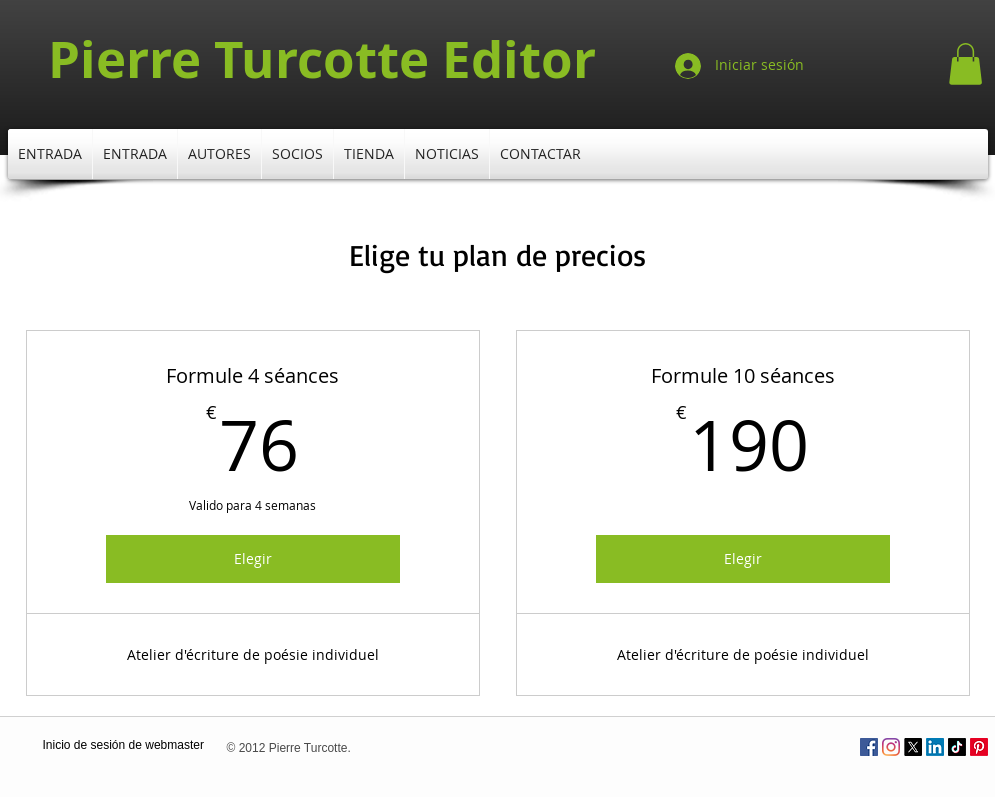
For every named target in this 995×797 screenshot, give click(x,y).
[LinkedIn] (935, 747)
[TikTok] (957, 747)
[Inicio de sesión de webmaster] (123, 746)
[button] (965, 64)
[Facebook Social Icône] (869, 747)
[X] (913, 747)
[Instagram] (891, 747)
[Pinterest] (979, 747)
